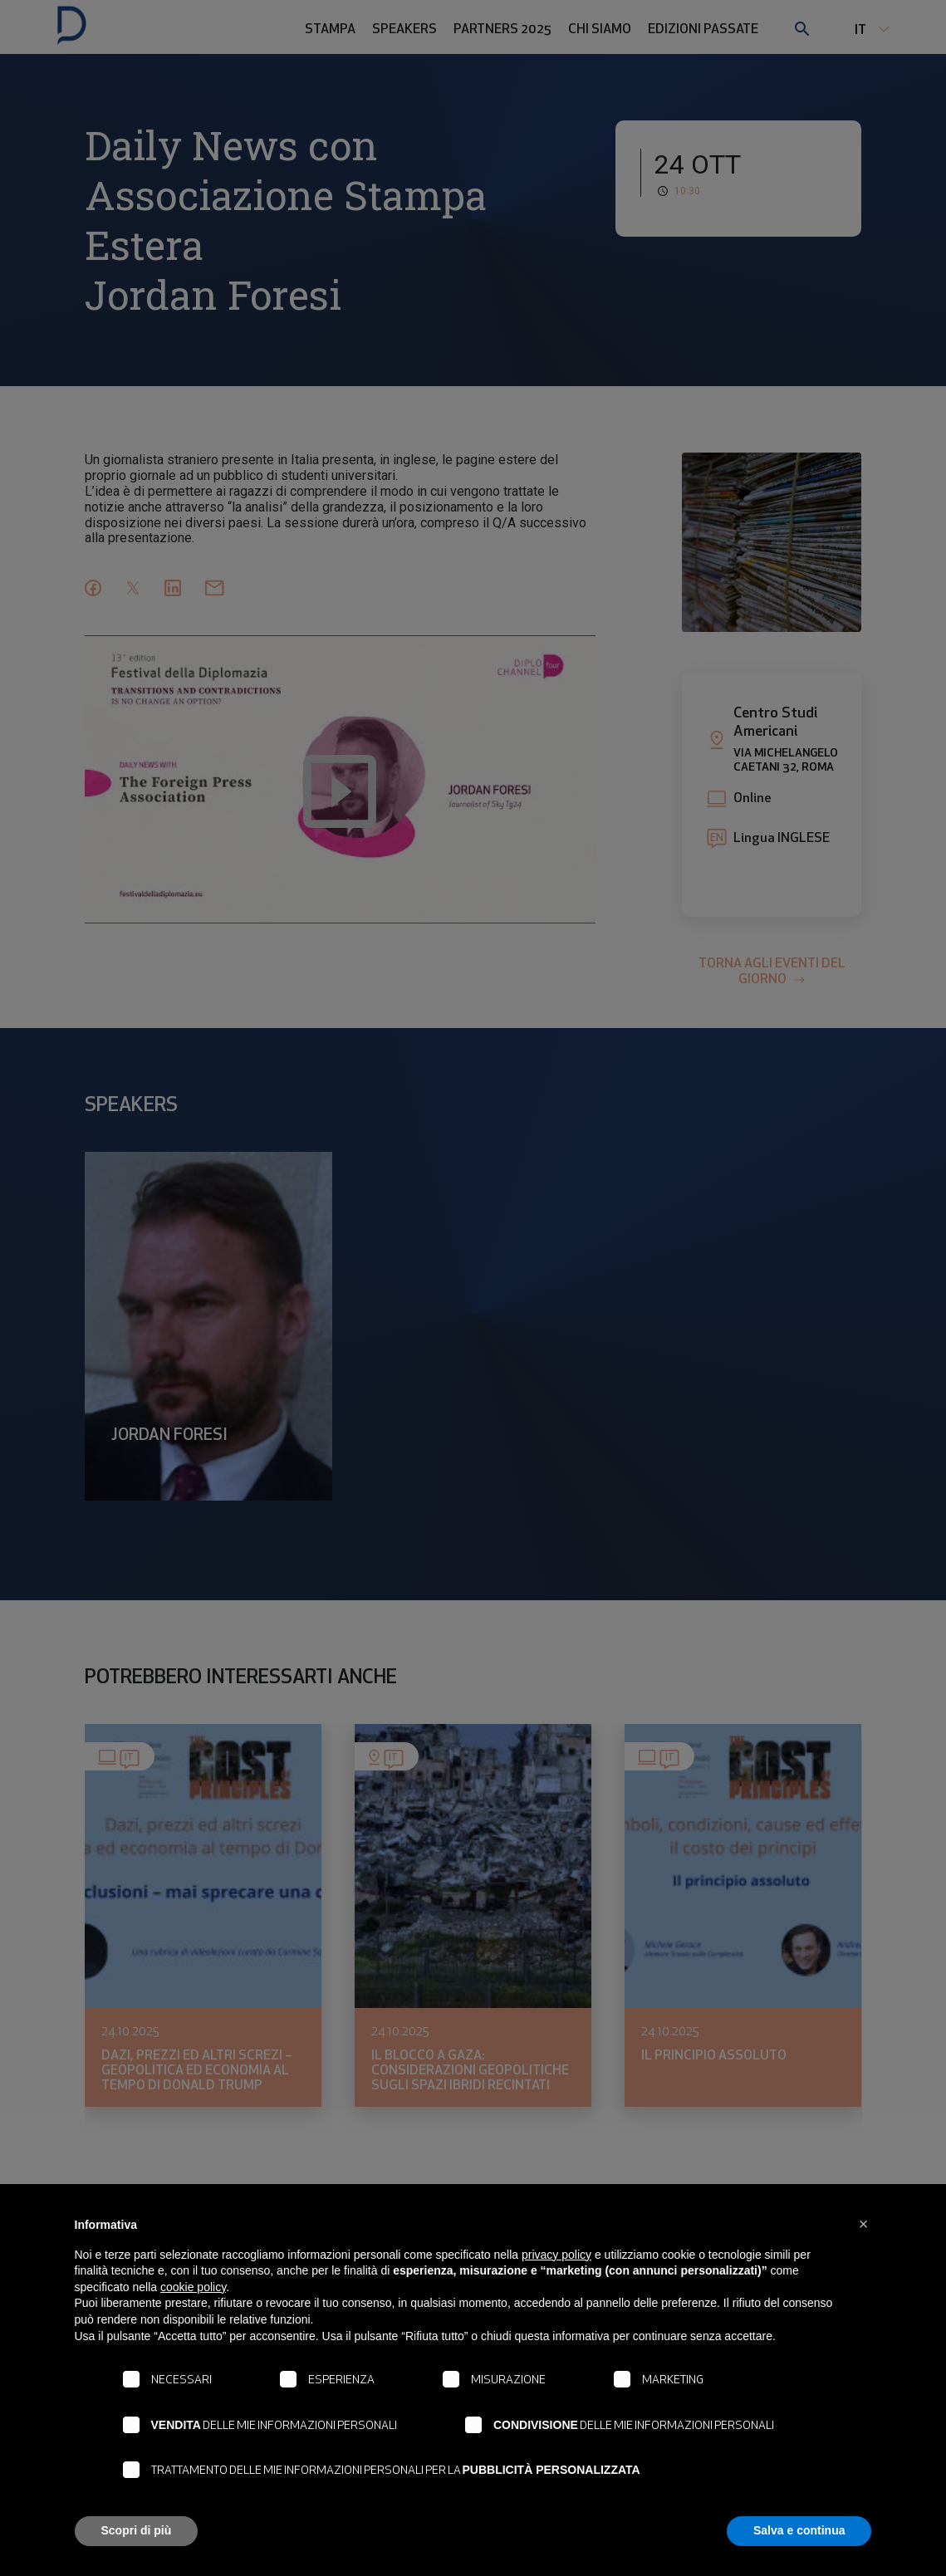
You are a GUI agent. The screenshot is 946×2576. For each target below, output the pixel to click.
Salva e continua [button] (799, 2530)
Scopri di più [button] (136, 2530)
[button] (863, 2224)
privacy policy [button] (556, 2254)
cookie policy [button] (193, 2287)
